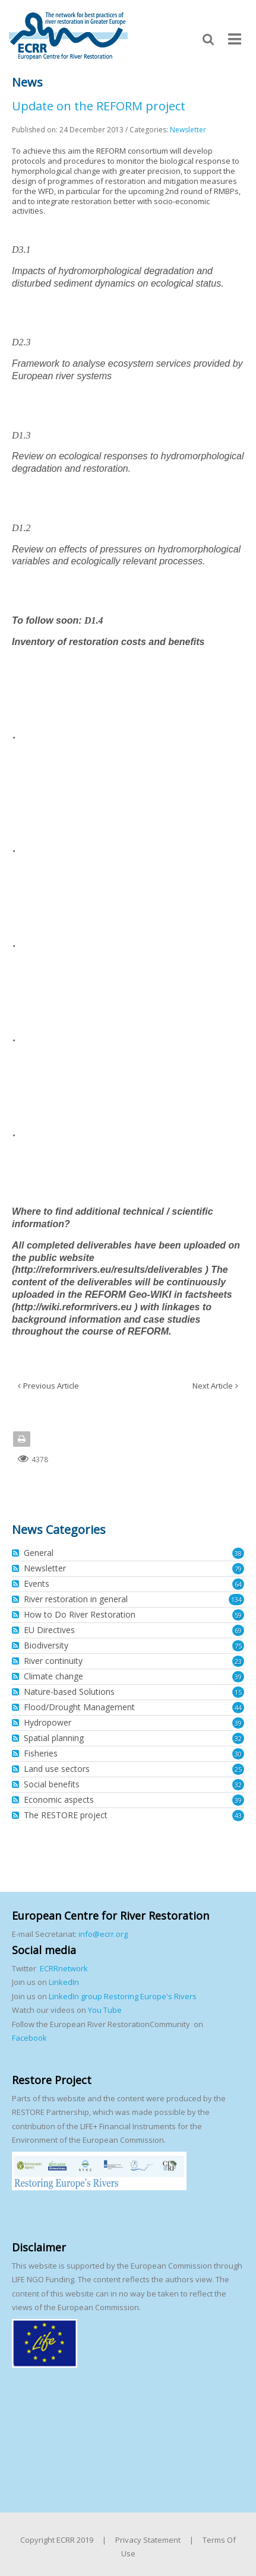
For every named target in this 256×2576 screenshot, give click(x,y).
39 (238, 1676)
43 (238, 1815)
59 (238, 1615)
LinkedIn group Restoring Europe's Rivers (123, 1996)
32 (238, 1738)
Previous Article (51, 1385)
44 (238, 1707)
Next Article (212, 1385)
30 (238, 1753)
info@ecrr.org (103, 1934)
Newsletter (188, 130)
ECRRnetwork (64, 1968)
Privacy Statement (148, 2539)
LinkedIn (64, 1982)
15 (238, 1692)
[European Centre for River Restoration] (68, 35)
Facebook (29, 2037)
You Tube (104, 2010)
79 (238, 1568)
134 (236, 1599)
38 (238, 1553)
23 (238, 1661)
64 (238, 1584)
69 (238, 1630)
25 (238, 1769)
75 (238, 1645)
